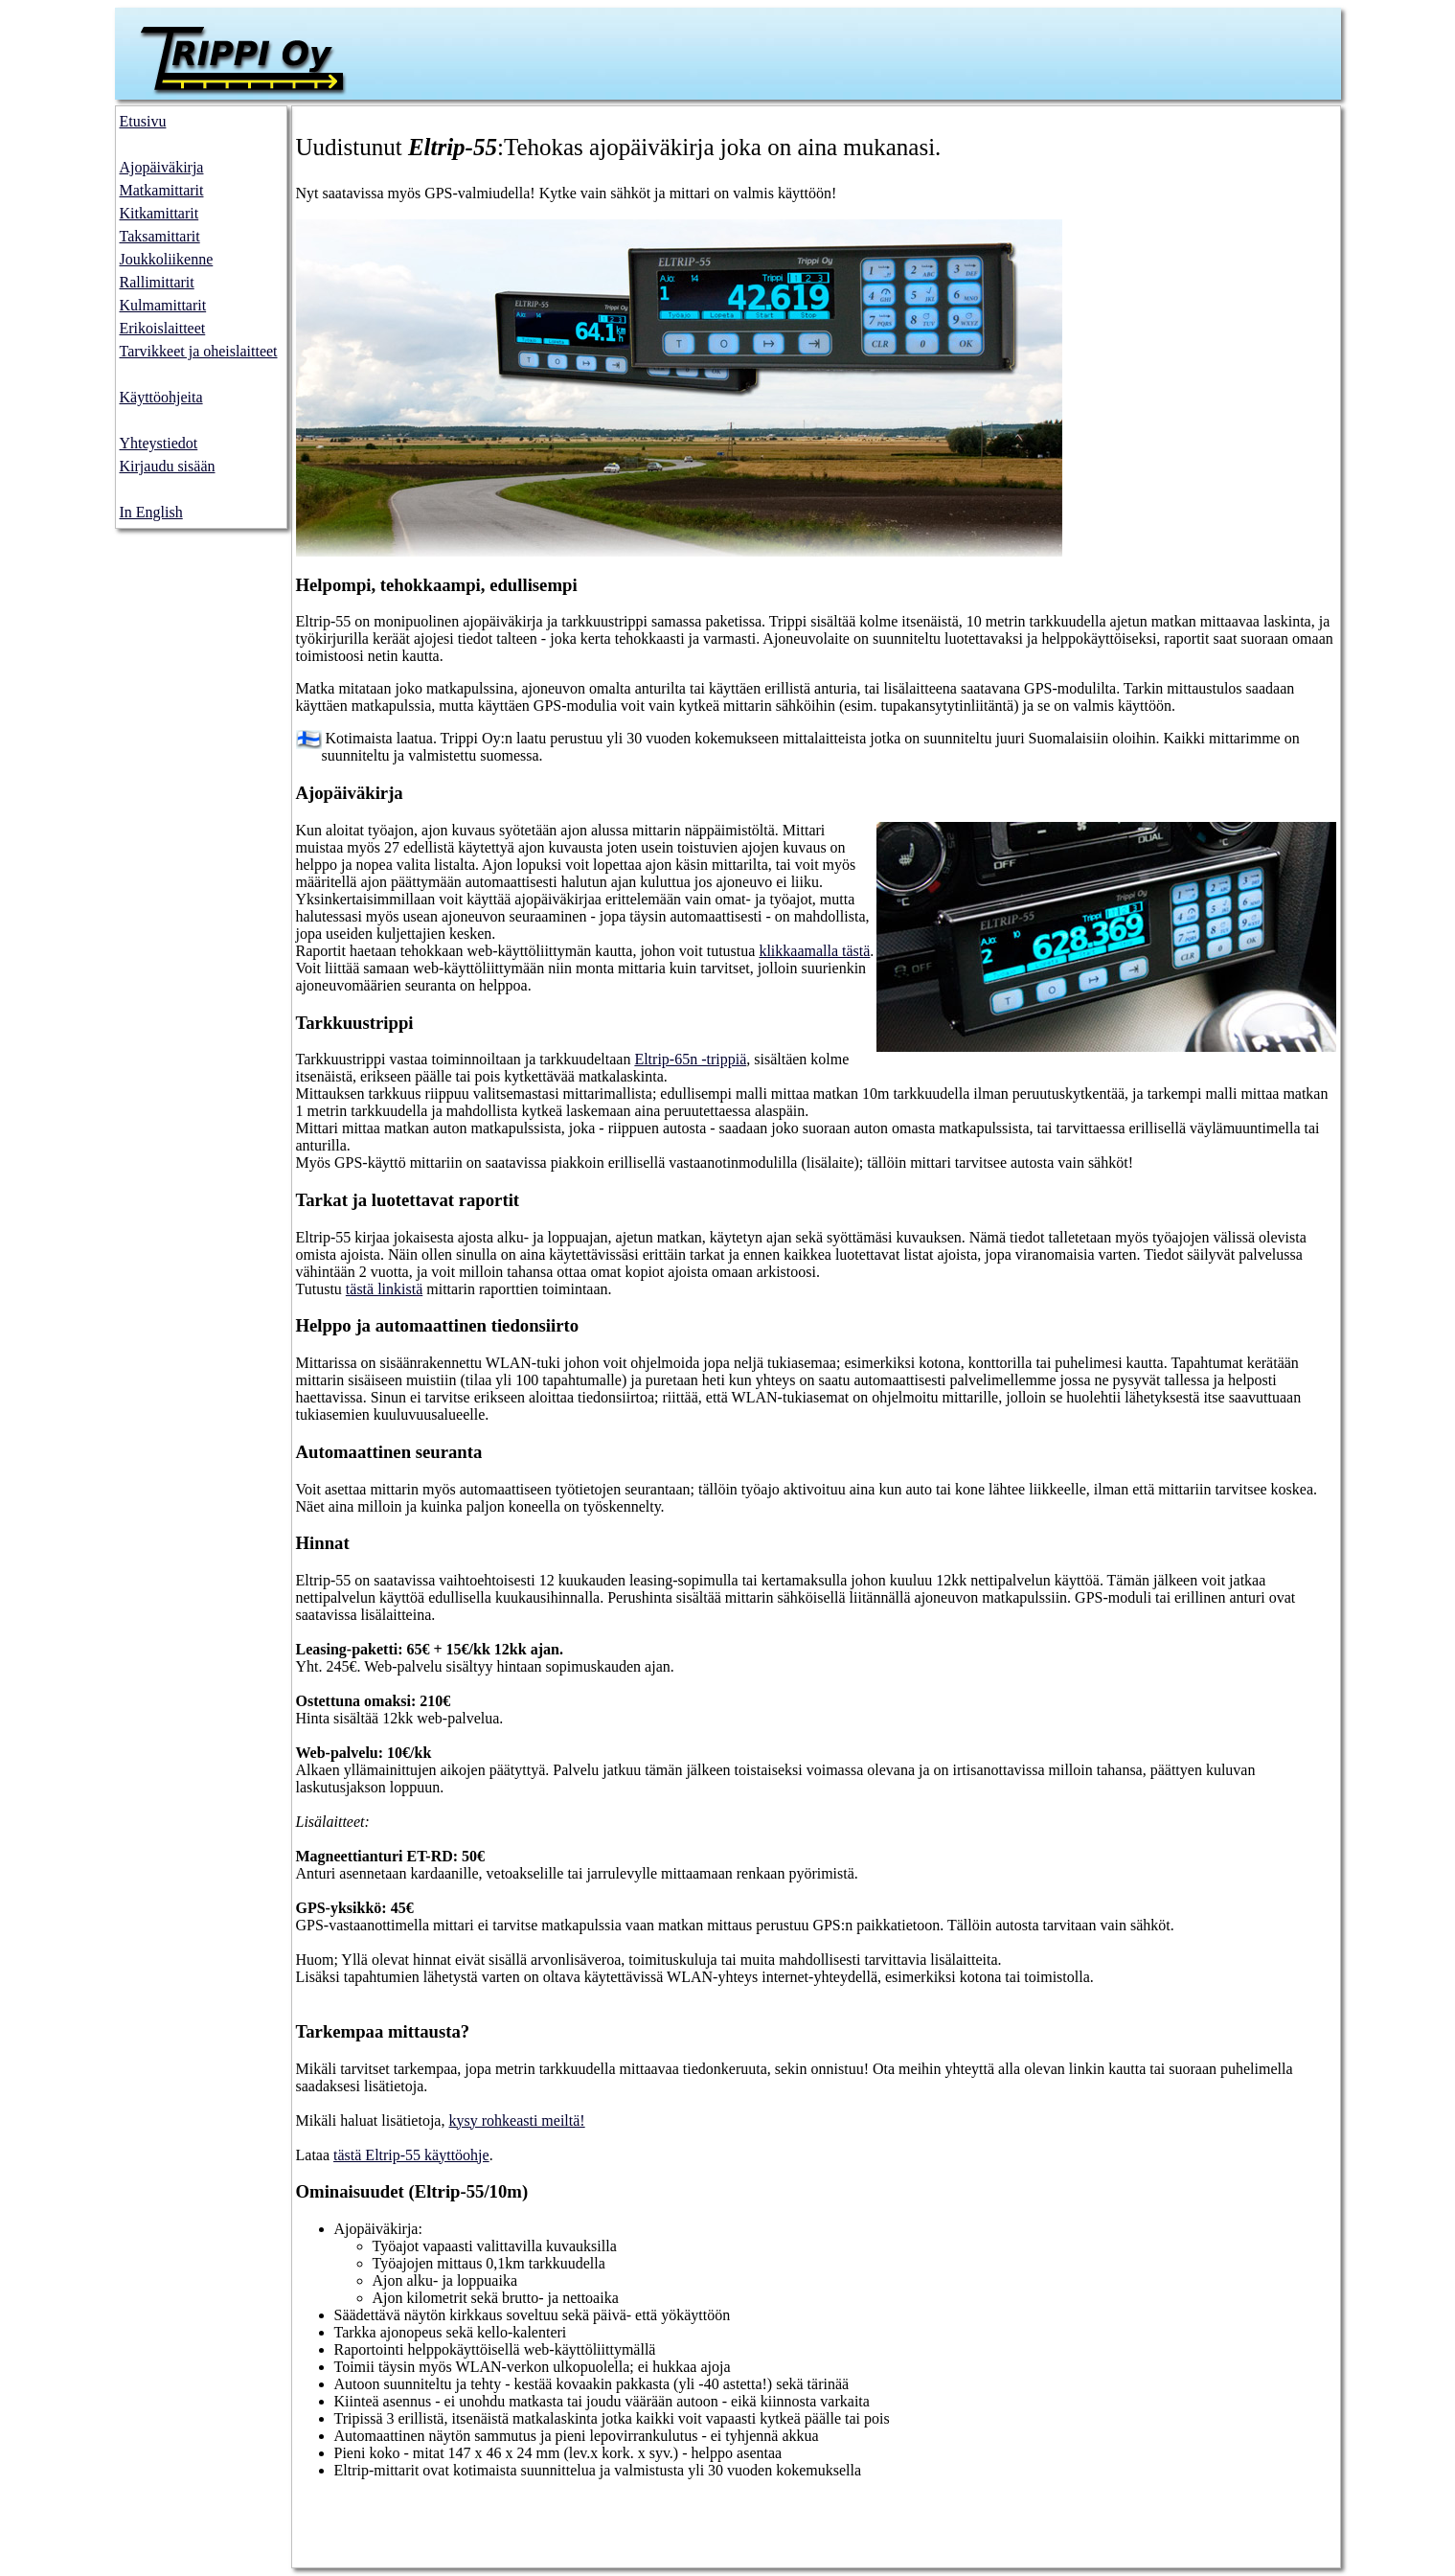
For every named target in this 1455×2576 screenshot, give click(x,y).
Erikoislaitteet (163, 328)
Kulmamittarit (163, 305)
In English (151, 512)
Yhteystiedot (159, 443)
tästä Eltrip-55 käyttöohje (411, 2155)
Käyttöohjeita (161, 397)
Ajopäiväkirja (162, 167)
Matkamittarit (162, 190)
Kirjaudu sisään (168, 466)
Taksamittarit (160, 236)
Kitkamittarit (159, 213)
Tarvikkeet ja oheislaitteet (199, 351)
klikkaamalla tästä (814, 951)
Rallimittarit (157, 282)
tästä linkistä (384, 1289)
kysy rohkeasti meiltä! (516, 2120)
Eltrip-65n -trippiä (690, 1059)
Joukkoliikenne (167, 259)
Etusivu (143, 121)
